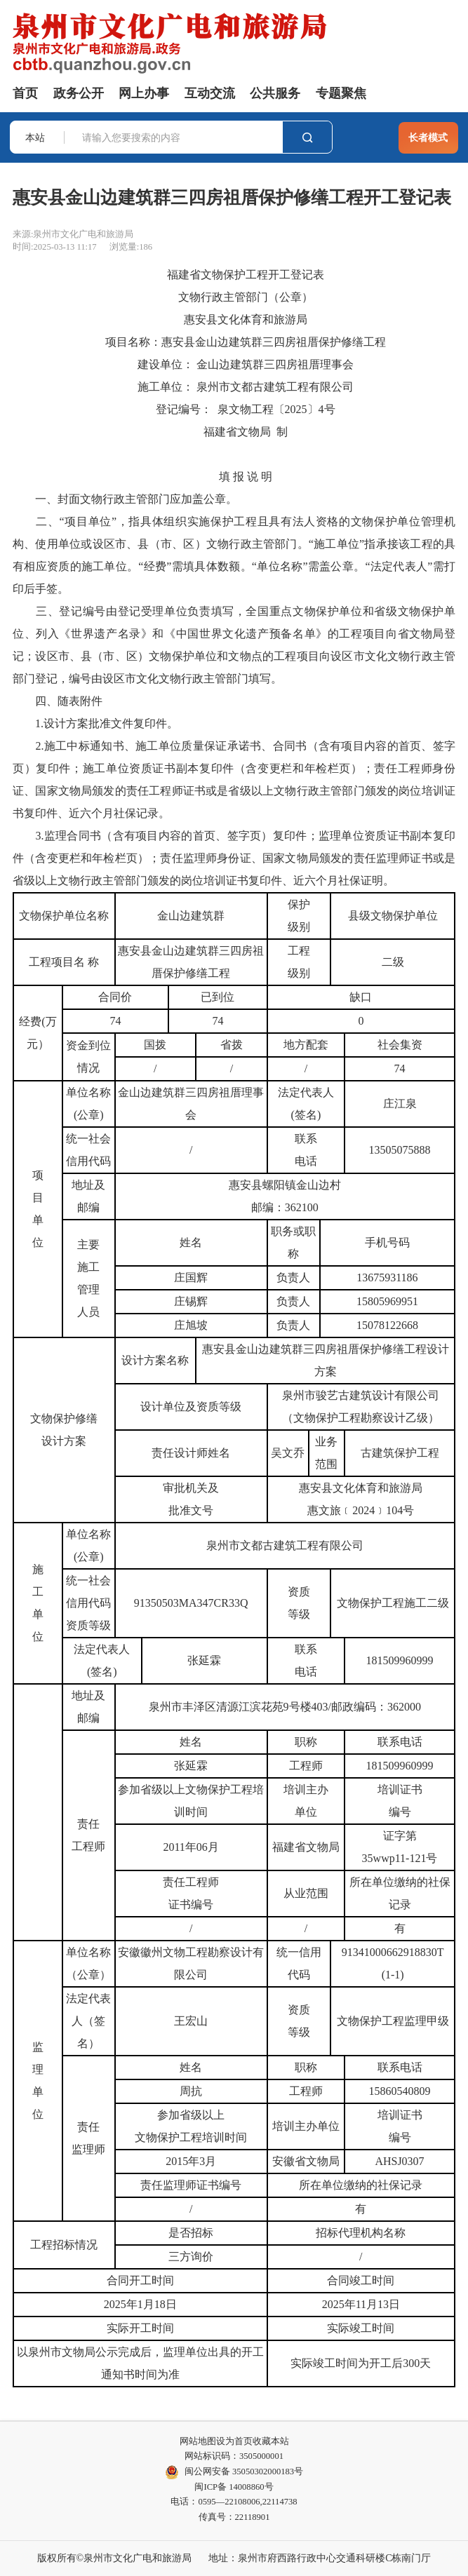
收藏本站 (271, 2441)
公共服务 (275, 93)
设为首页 (234, 2441)
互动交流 (210, 93)
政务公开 (78, 93)
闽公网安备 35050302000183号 (234, 2472)
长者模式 (428, 137)
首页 (25, 93)
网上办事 (144, 93)
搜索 (307, 137)
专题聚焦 (341, 93)
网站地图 (198, 2441)
